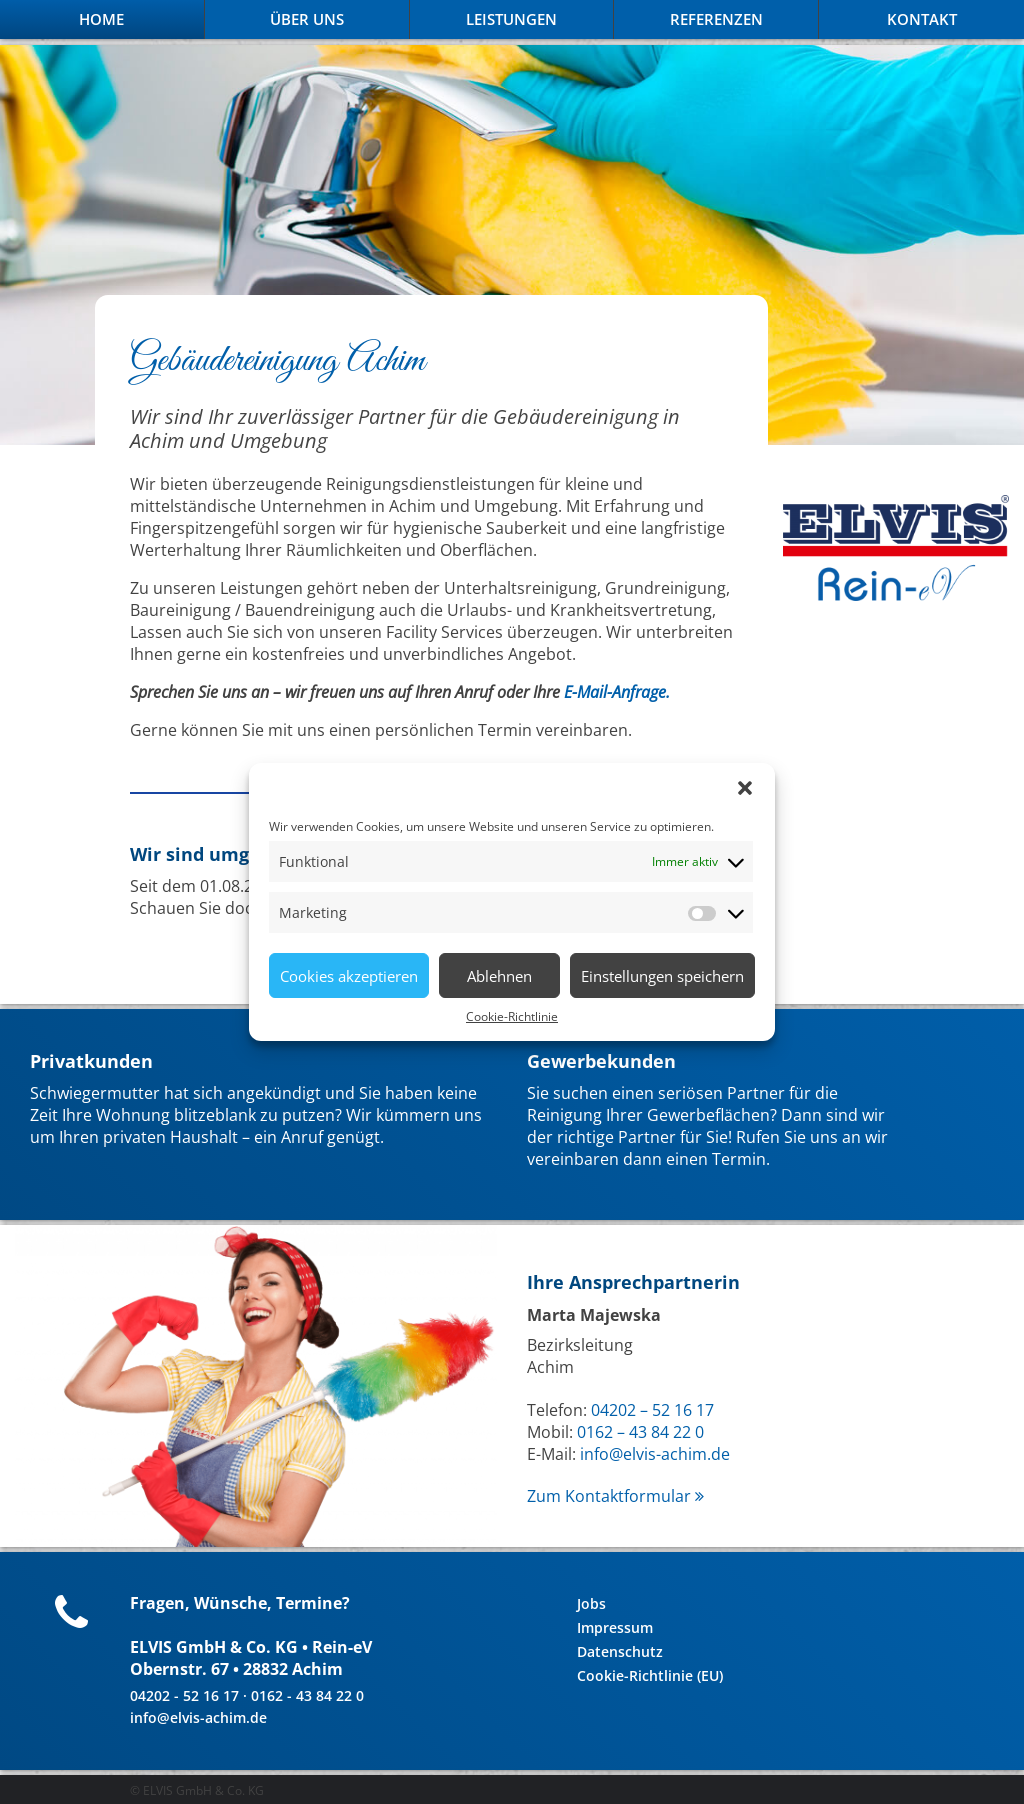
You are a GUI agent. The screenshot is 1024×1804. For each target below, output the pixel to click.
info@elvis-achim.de (655, 1454)
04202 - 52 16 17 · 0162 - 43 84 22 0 (247, 1695)
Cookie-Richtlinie (512, 1016)
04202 (615, 1410)
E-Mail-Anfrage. (617, 692)
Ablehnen (499, 976)
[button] (745, 788)
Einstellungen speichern (662, 976)
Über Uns (307, 19)
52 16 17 (681, 1410)
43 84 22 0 (664, 1432)
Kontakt (922, 19)
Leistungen (511, 19)
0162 (597, 1432)
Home (101, 19)
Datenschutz (620, 1651)
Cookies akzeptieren (349, 976)
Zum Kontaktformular (615, 1496)
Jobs (591, 1603)
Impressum (615, 1627)
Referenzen (716, 19)
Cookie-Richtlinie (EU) (650, 1675)
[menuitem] (102, 19)
